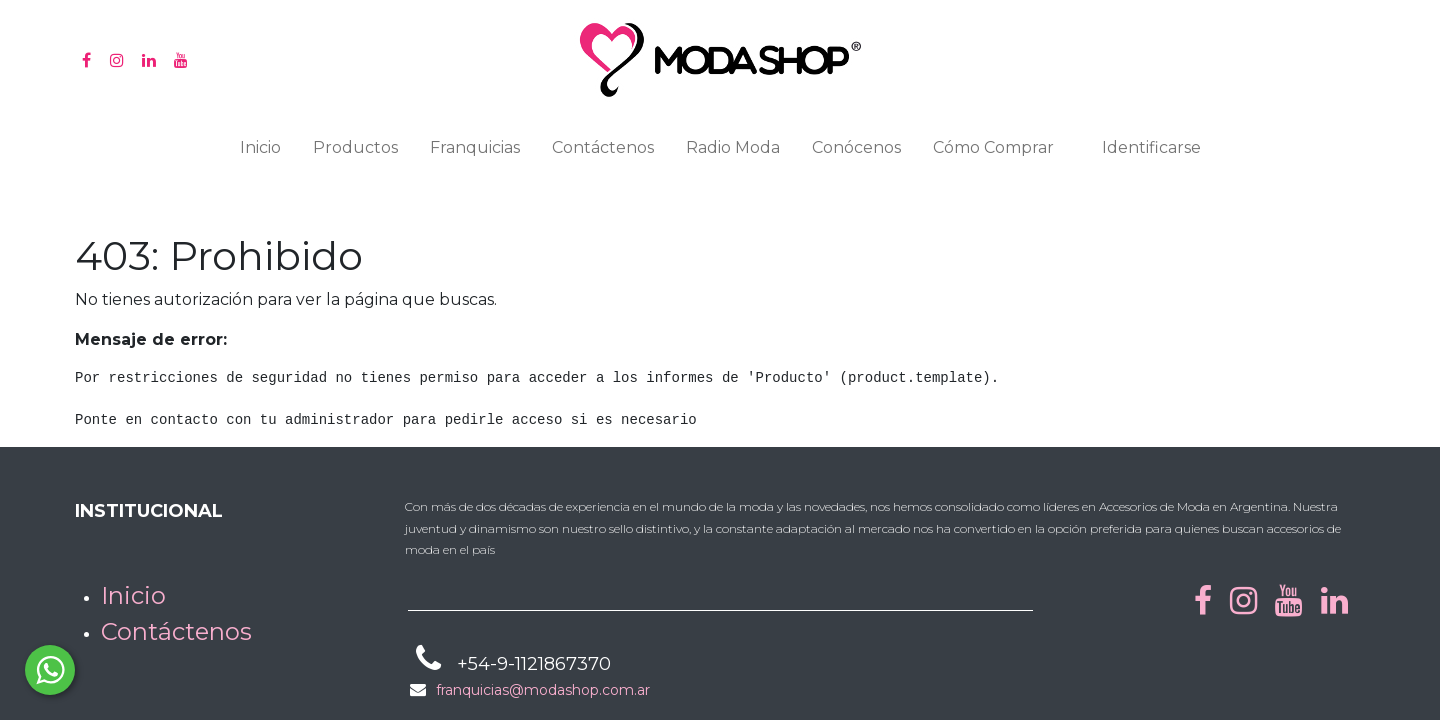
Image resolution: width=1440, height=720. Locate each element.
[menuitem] (260, 152)
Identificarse (1151, 147)
